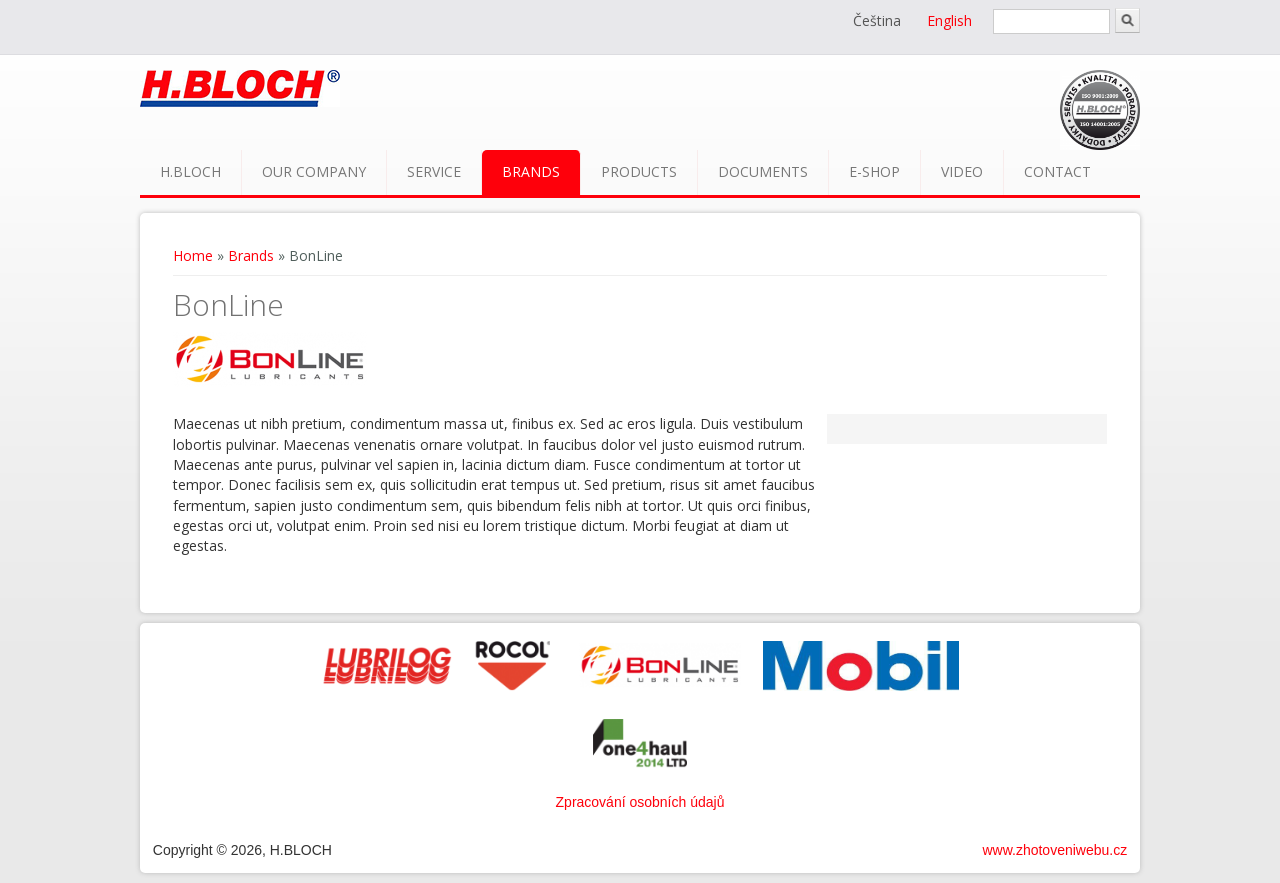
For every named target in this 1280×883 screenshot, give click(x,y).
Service (434, 171)
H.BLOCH (190, 171)
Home (193, 255)
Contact (1057, 171)
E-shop (874, 171)
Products (639, 171)
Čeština (877, 20)
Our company (314, 171)
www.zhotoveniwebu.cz (1054, 850)
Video (962, 171)
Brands (531, 171)
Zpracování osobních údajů (640, 802)
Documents (763, 171)
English (949, 20)
